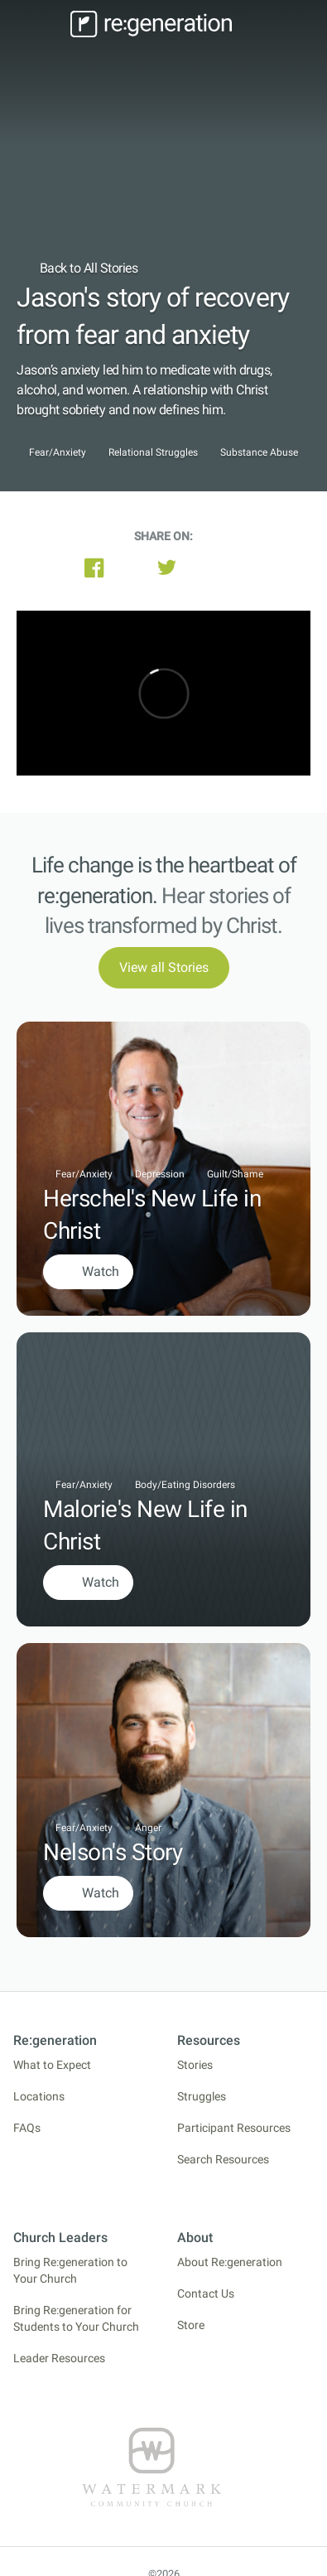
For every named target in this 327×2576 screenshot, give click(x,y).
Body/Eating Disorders (185, 1485)
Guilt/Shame (235, 1174)
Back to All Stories (77, 268)
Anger (148, 1828)
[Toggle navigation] (41, 24)
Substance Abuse (259, 452)
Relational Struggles (153, 452)
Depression (160, 1174)
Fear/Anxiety (57, 452)
